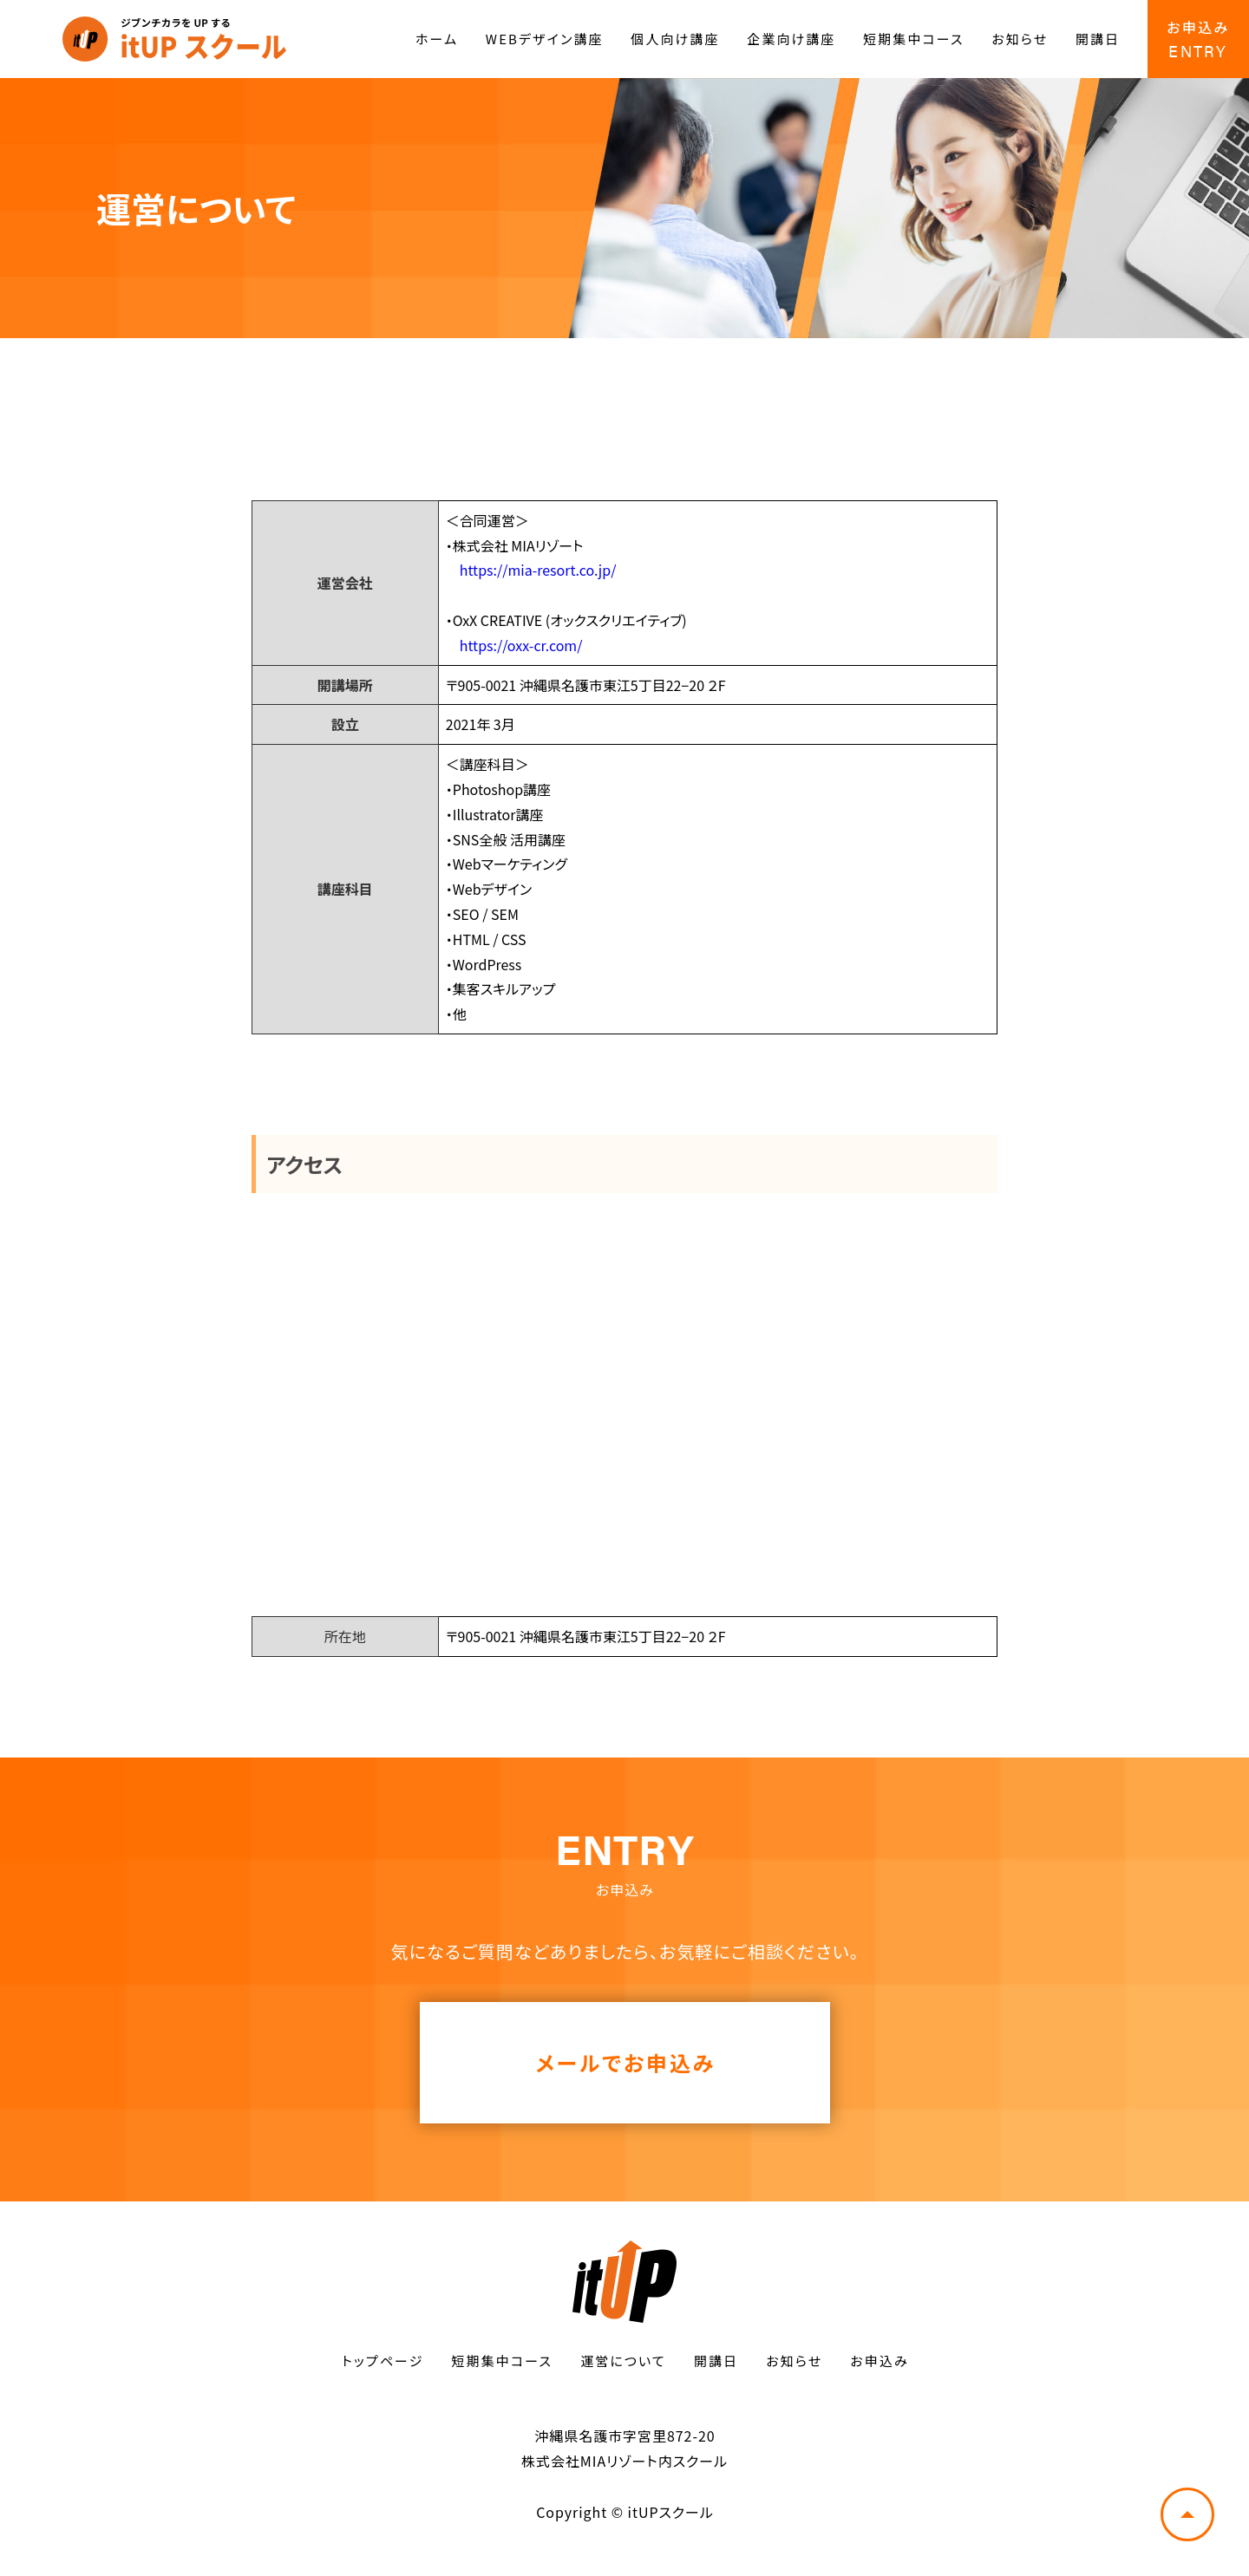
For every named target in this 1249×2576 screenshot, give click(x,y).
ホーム (436, 38)
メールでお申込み (626, 2062)
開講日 (1098, 38)
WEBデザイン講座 (545, 38)
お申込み (879, 2360)
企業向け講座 (791, 38)
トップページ (382, 2360)
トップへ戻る (1187, 2514)
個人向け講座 (675, 38)
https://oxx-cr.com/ (521, 645)
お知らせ (1019, 38)
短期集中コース (913, 38)
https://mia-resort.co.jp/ (538, 569)
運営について (623, 2360)
